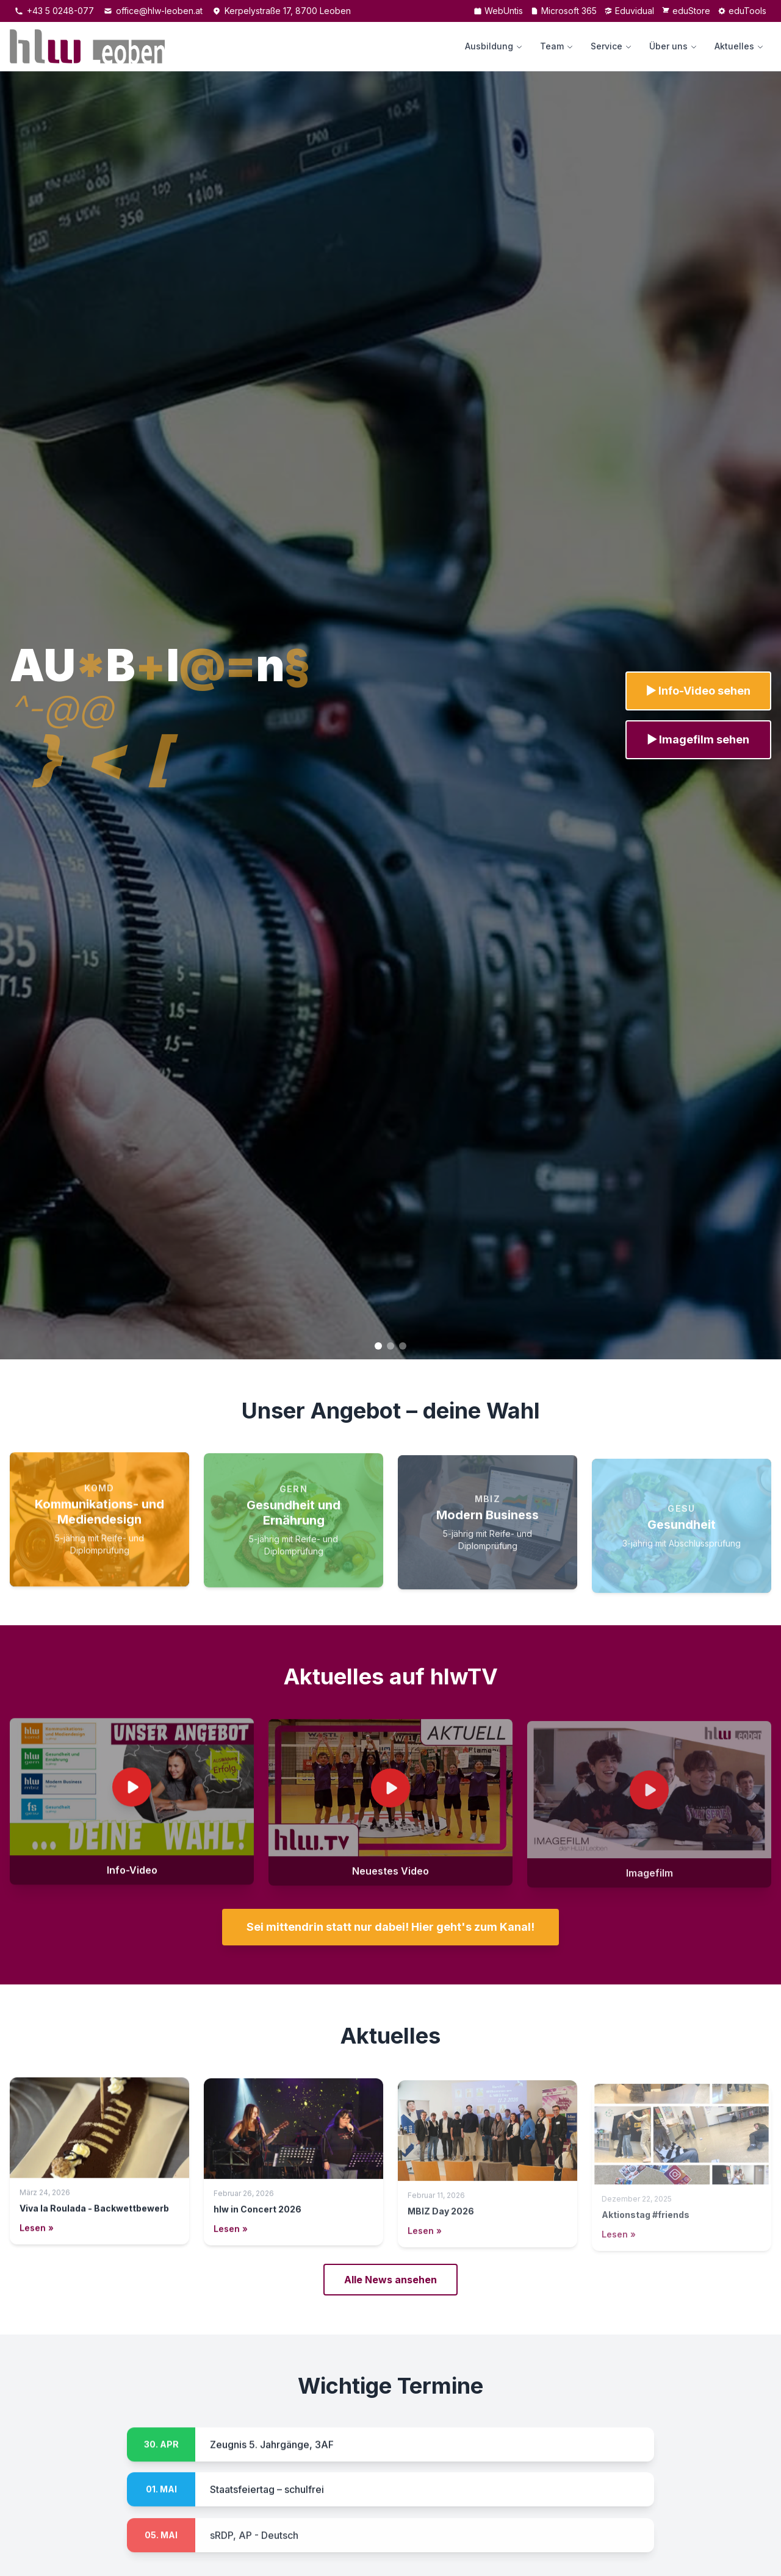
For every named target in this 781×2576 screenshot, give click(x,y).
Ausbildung (494, 46)
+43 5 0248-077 (54, 10)
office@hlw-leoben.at (153, 10)
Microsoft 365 (563, 10)
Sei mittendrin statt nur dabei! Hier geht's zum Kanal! (390, 1926)
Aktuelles (739, 46)
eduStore (685, 10)
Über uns (673, 46)
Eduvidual (629, 10)
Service (611, 46)
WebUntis (498, 10)
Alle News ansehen (390, 2280)
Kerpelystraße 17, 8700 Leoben (281, 10)
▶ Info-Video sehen (698, 690)
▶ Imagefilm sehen (698, 739)
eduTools (742, 10)
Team (557, 46)
